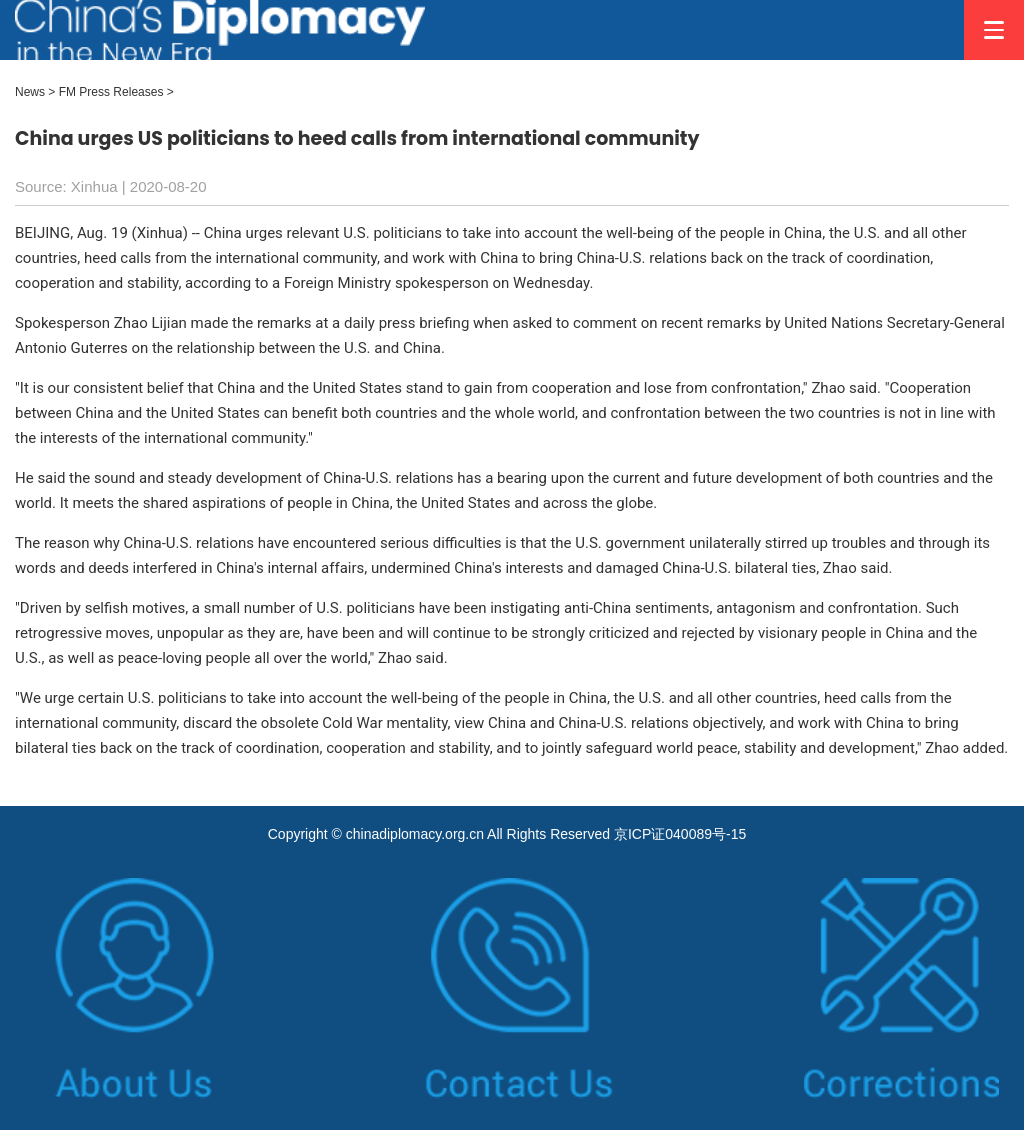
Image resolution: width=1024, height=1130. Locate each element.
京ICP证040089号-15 (680, 834)
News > (35, 92)
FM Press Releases (111, 92)
